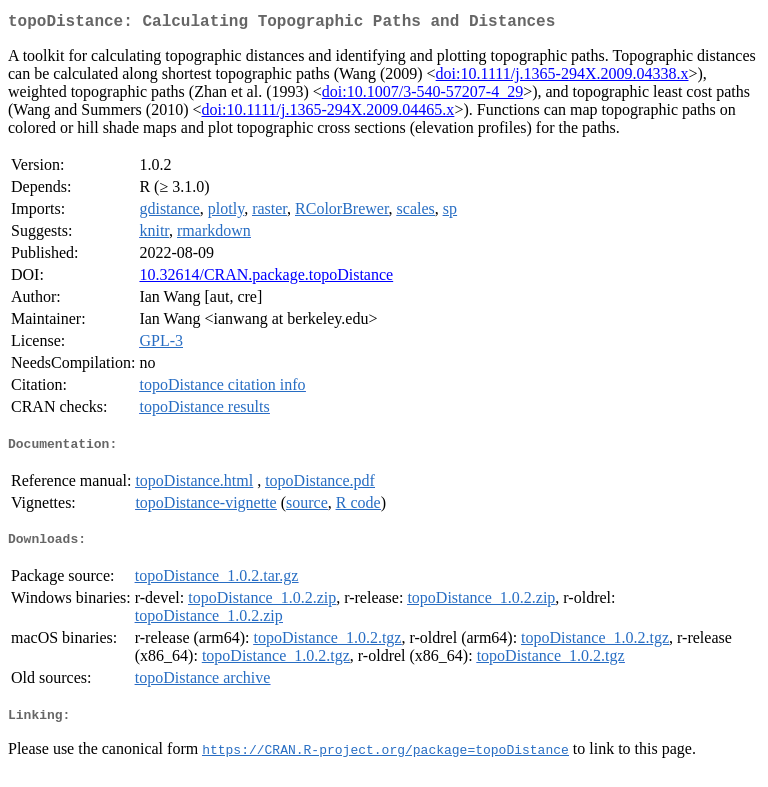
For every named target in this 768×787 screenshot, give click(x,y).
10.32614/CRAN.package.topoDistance (266, 278)
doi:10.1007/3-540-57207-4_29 (422, 95)
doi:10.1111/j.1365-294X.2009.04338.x (562, 77)
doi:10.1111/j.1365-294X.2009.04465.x (327, 113)
